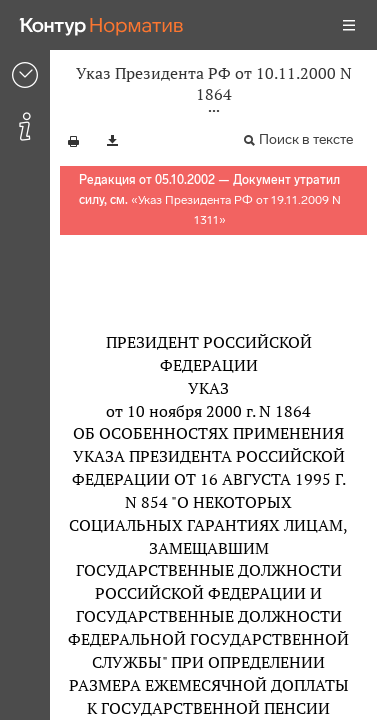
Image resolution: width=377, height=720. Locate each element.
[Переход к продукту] (102, 25)
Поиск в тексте (306, 139)
